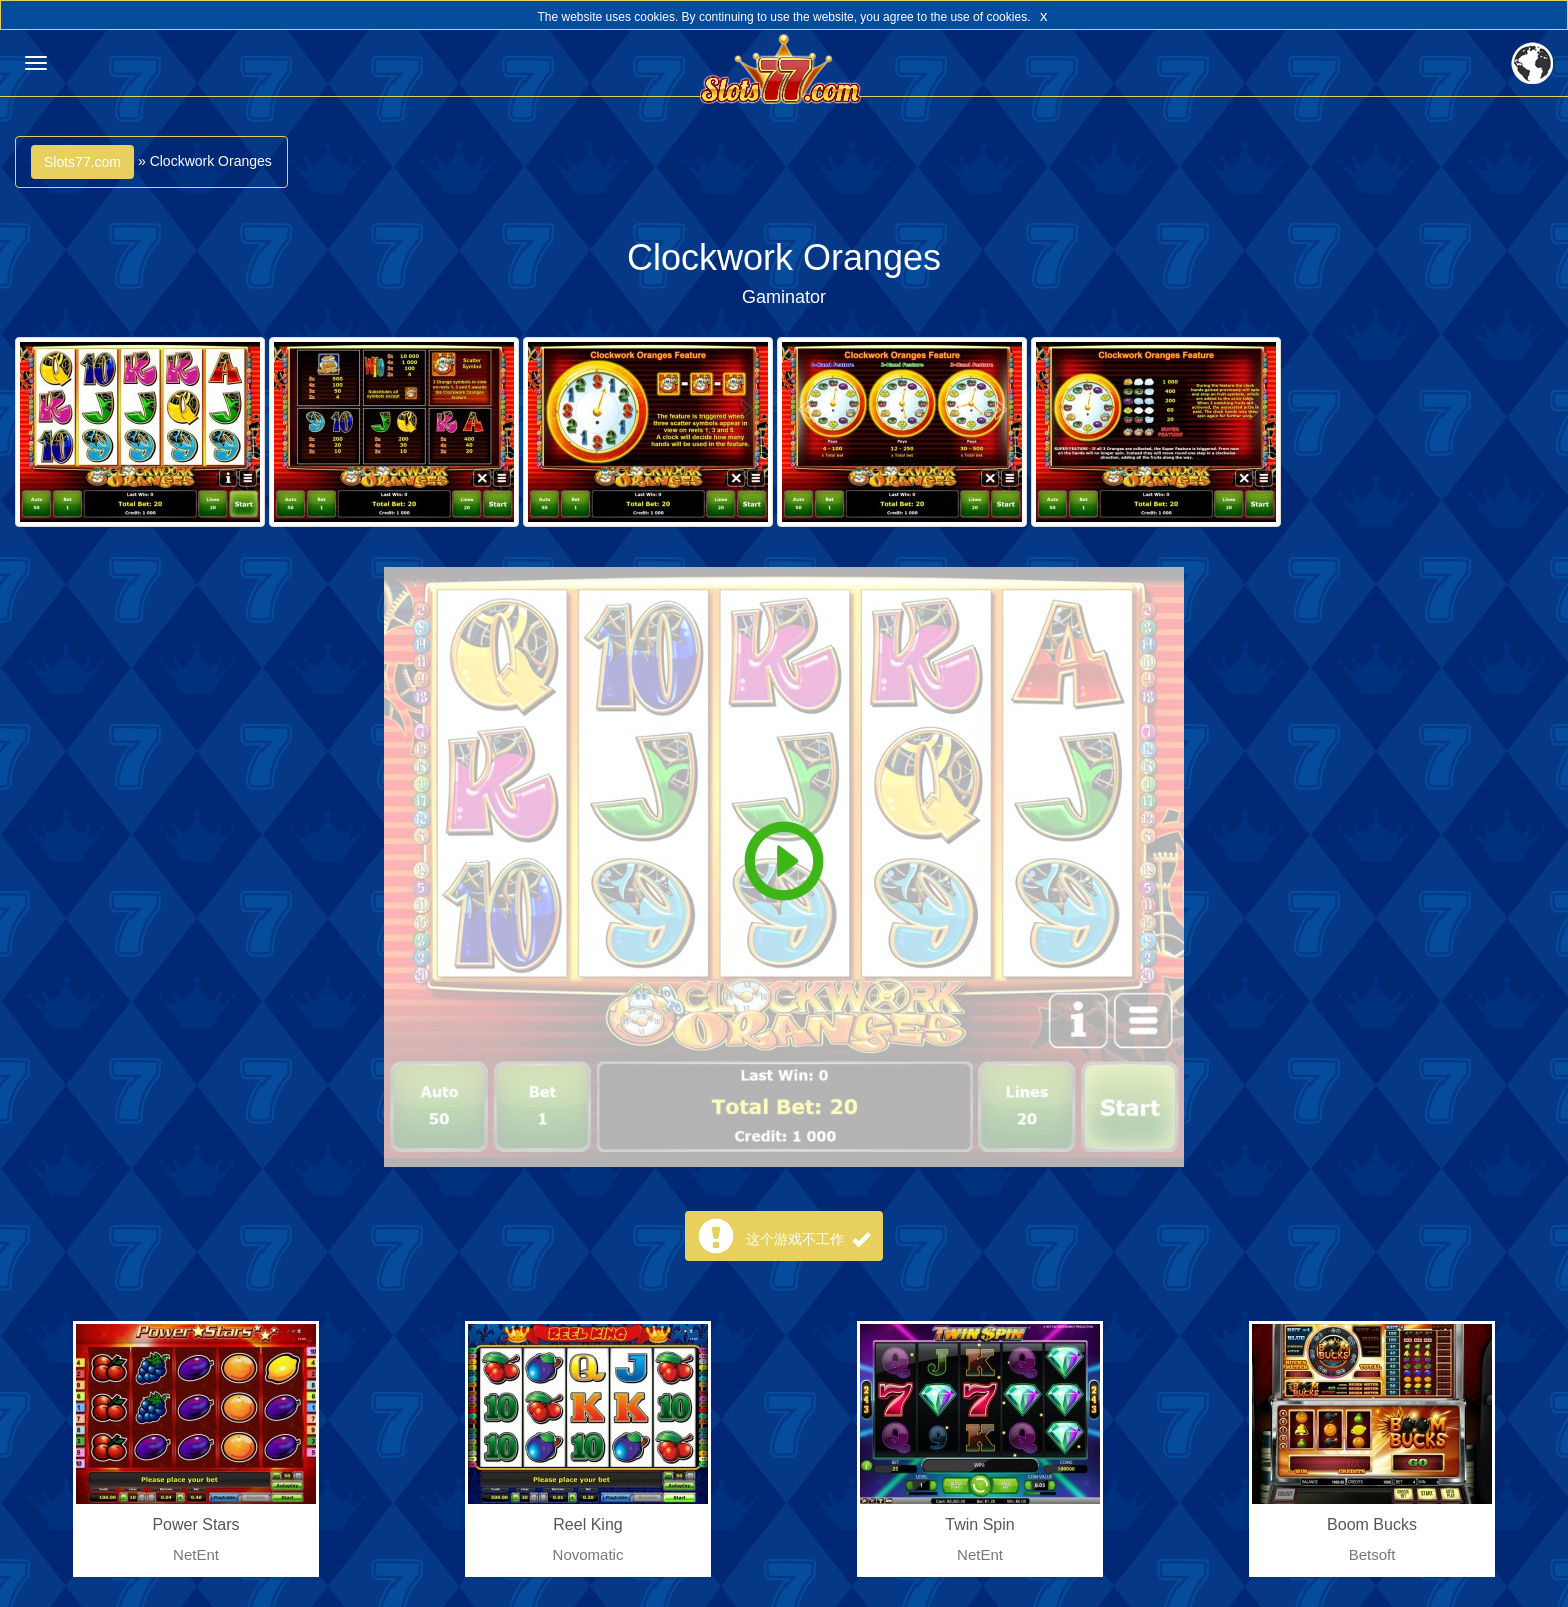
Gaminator (784, 297)
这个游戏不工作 (808, 1239)
